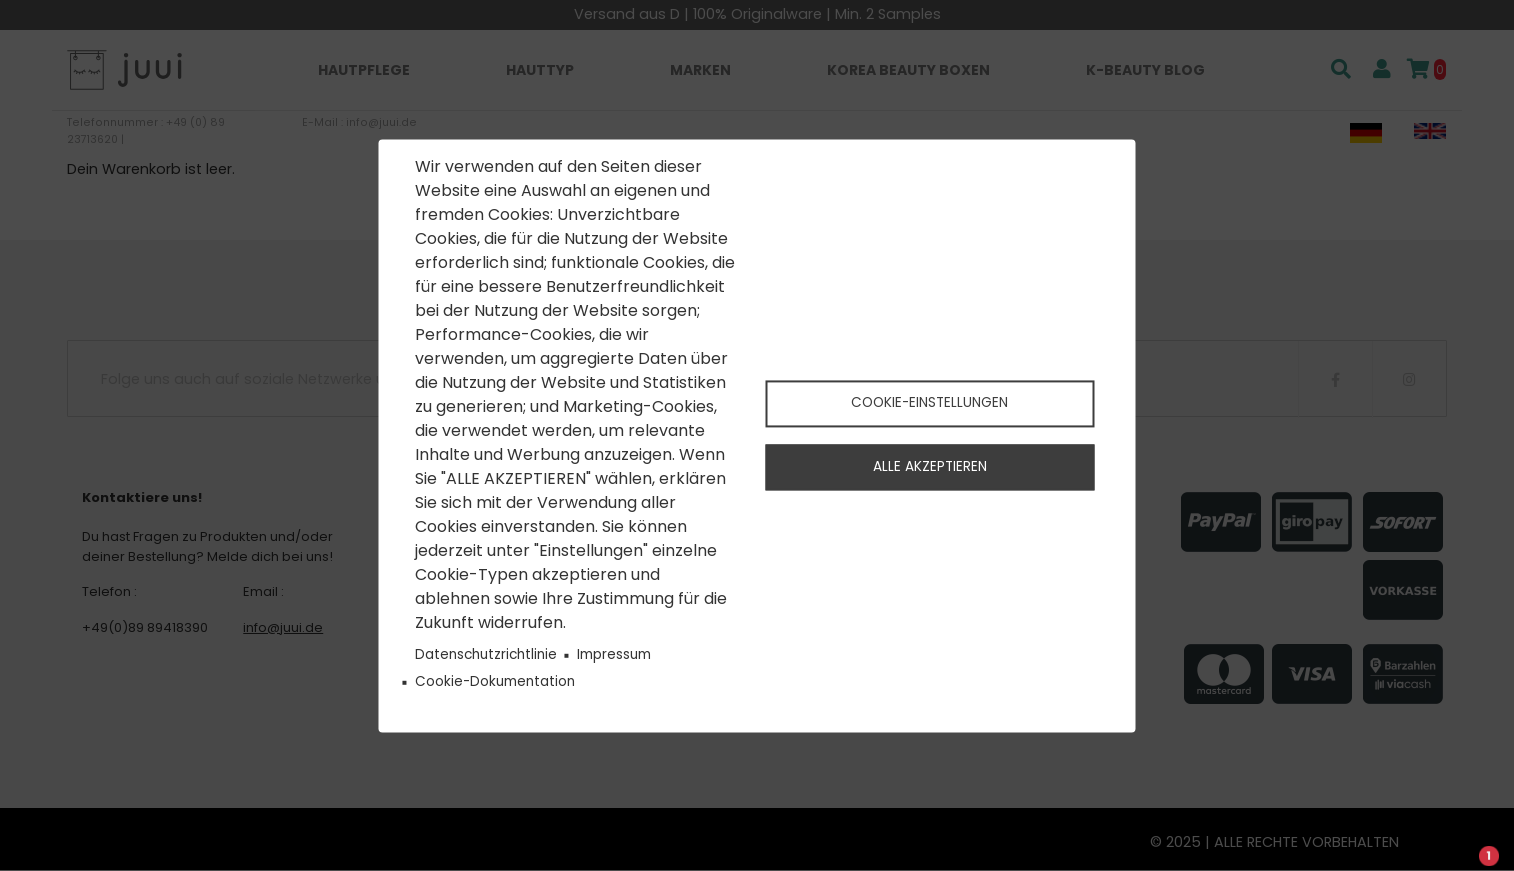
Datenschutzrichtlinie (486, 655)
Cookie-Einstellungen (929, 402)
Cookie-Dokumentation (495, 682)
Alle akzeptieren (930, 467)
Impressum (614, 655)
